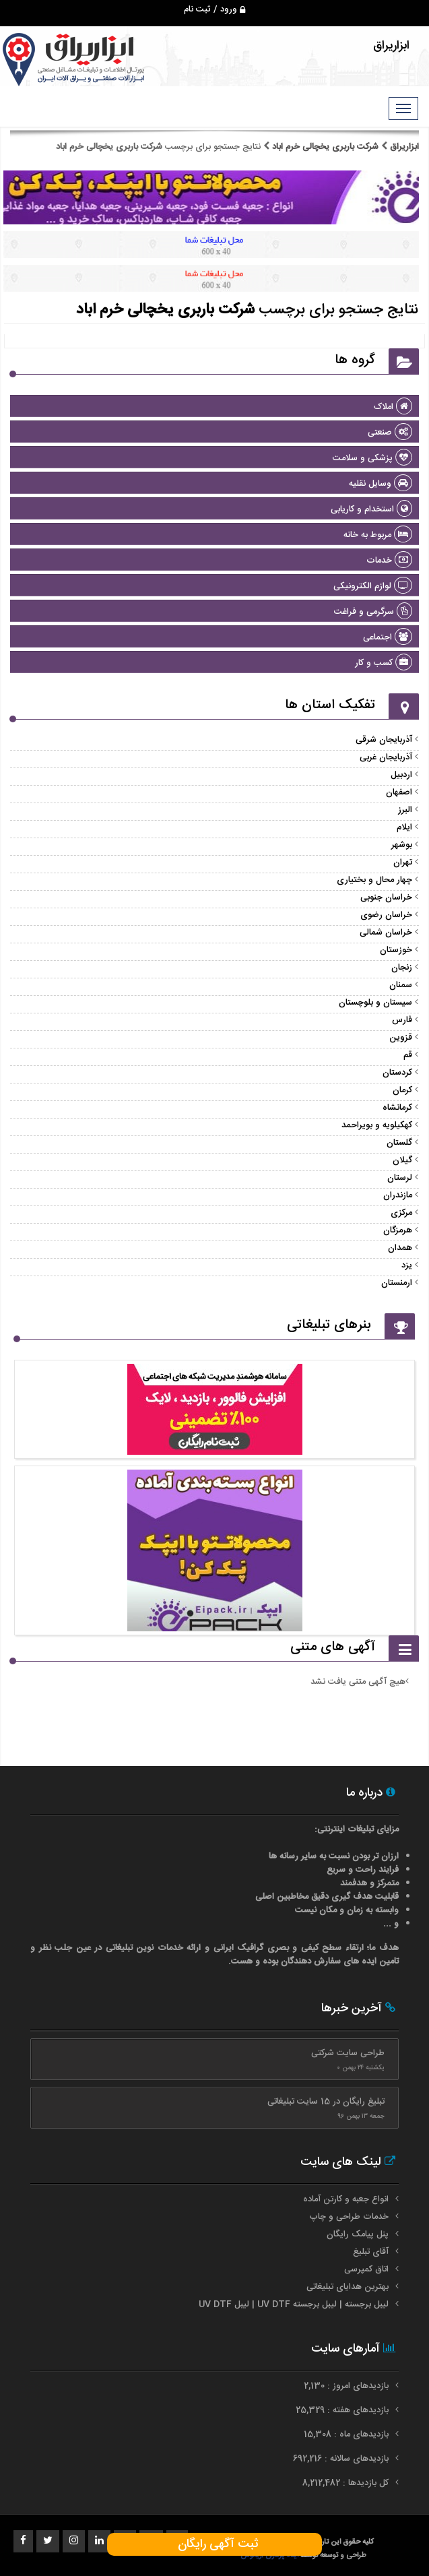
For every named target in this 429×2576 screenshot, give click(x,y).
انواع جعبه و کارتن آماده (346, 2199)
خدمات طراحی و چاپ (349, 2216)
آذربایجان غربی (386, 757)
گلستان (399, 1142)
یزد (406, 1265)
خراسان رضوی (386, 915)
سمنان (400, 985)
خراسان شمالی (386, 932)
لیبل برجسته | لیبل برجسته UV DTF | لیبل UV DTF (294, 2304)
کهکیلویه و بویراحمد (376, 1125)
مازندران (397, 1195)
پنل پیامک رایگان (358, 2234)
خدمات (389, 560)
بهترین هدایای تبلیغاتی (347, 2287)
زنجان (401, 967)
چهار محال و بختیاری (374, 880)
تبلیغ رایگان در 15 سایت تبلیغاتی (326, 2101)
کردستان (397, 1072)
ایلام (404, 827)
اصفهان (399, 792)
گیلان (402, 1160)
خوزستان (396, 950)
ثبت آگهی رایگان (214, 2544)
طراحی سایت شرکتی (348, 2053)
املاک (393, 407)
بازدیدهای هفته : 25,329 (343, 2410)
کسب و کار (383, 663)
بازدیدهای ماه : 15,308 (347, 2434)
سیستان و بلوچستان (375, 1002)
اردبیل (401, 774)
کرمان (402, 1090)
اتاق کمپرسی (366, 2269)
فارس (402, 1020)
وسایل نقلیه (380, 483)
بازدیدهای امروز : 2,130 (347, 2386)
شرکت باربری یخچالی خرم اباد (325, 146)
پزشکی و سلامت (372, 458)
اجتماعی (387, 637)
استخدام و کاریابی (371, 509)
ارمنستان (396, 1283)
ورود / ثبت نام (214, 9)
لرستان (399, 1177)
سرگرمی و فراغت (373, 611)
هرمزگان (397, 1230)
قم (407, 1055)
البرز (405, 810)
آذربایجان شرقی (384, 739)
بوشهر (401, 845)
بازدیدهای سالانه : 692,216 (342, 2458)
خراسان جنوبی (386, 897)
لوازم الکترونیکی (372, 586)
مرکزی (401, 1212)
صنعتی (390, 432)
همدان (400, 1247)
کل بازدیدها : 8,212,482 (346, 2483)
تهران (402, 862)
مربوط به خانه (377, 535)
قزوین (400, 1037)
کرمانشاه (397, 1107)
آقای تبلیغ (371, 2251)
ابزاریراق (403, 146)
